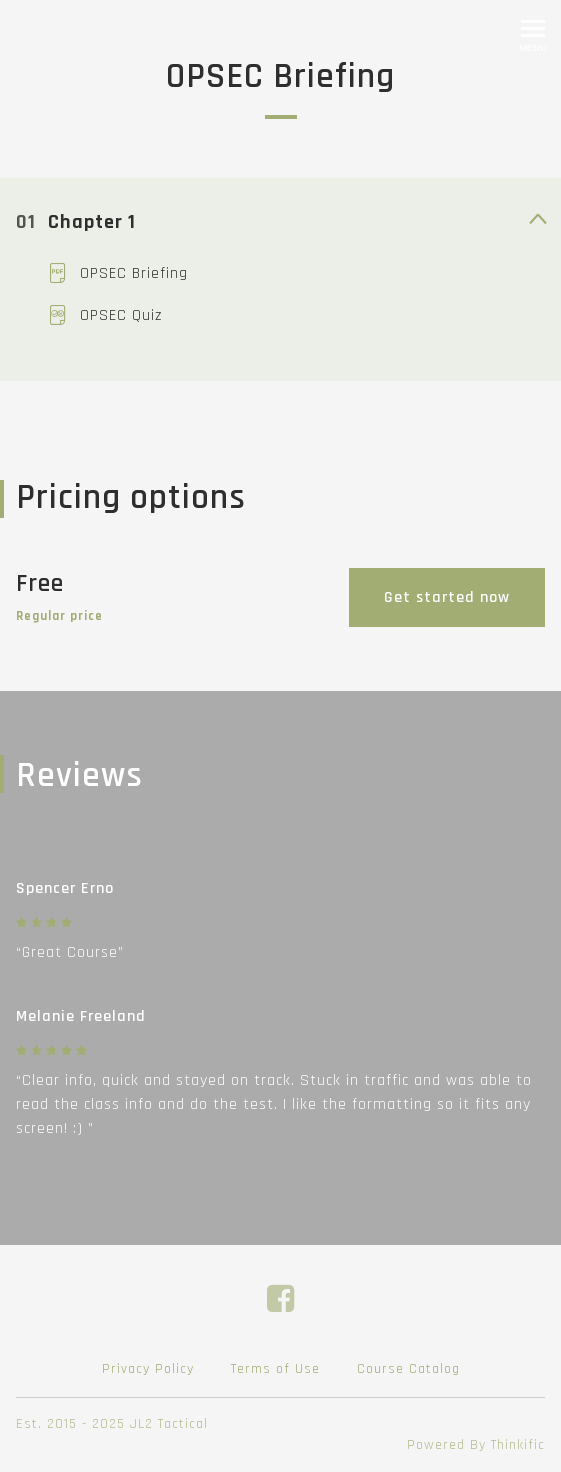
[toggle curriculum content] (537, 221)
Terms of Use (275, 1369)
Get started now (447, 597)
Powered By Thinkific (476, 1445)
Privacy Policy (148, 1369)
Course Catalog (408, 1369)
